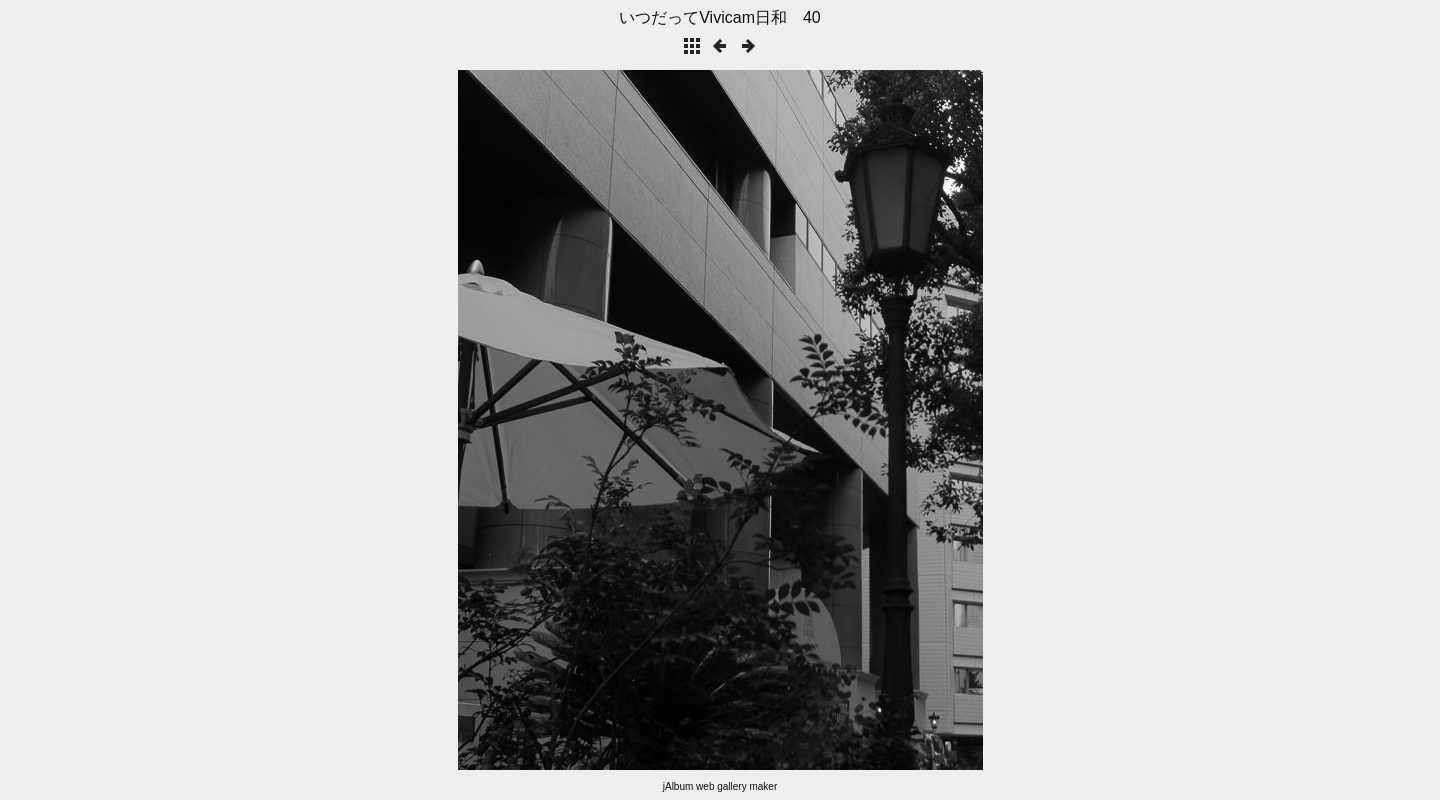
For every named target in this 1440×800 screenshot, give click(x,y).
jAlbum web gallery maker (720, 786)
